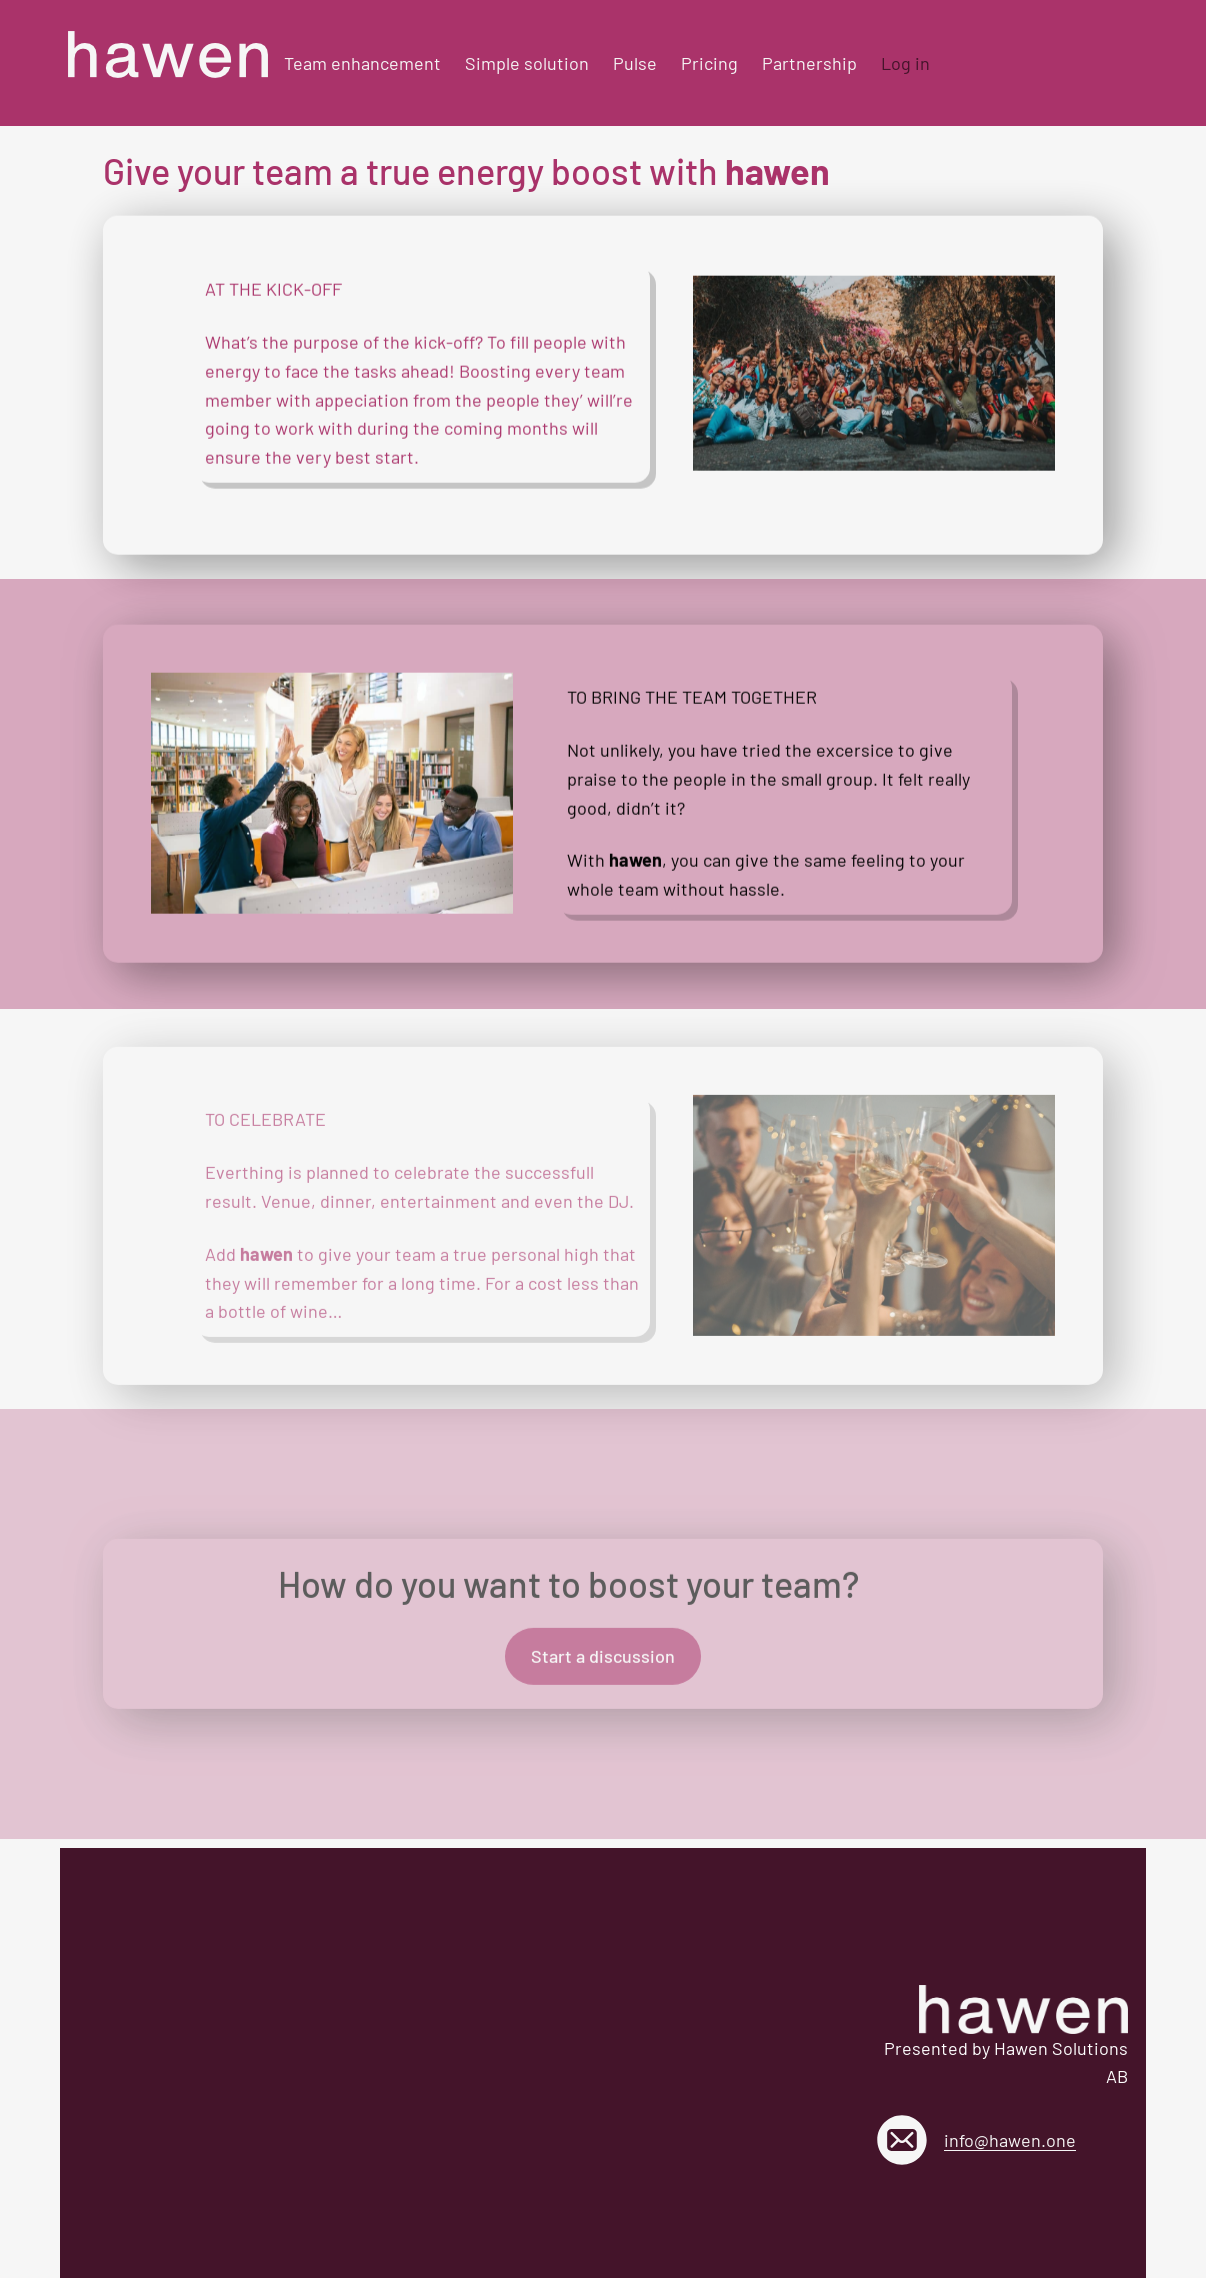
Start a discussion (603, 1663)
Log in (905, 63)
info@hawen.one (1010, 2140)
